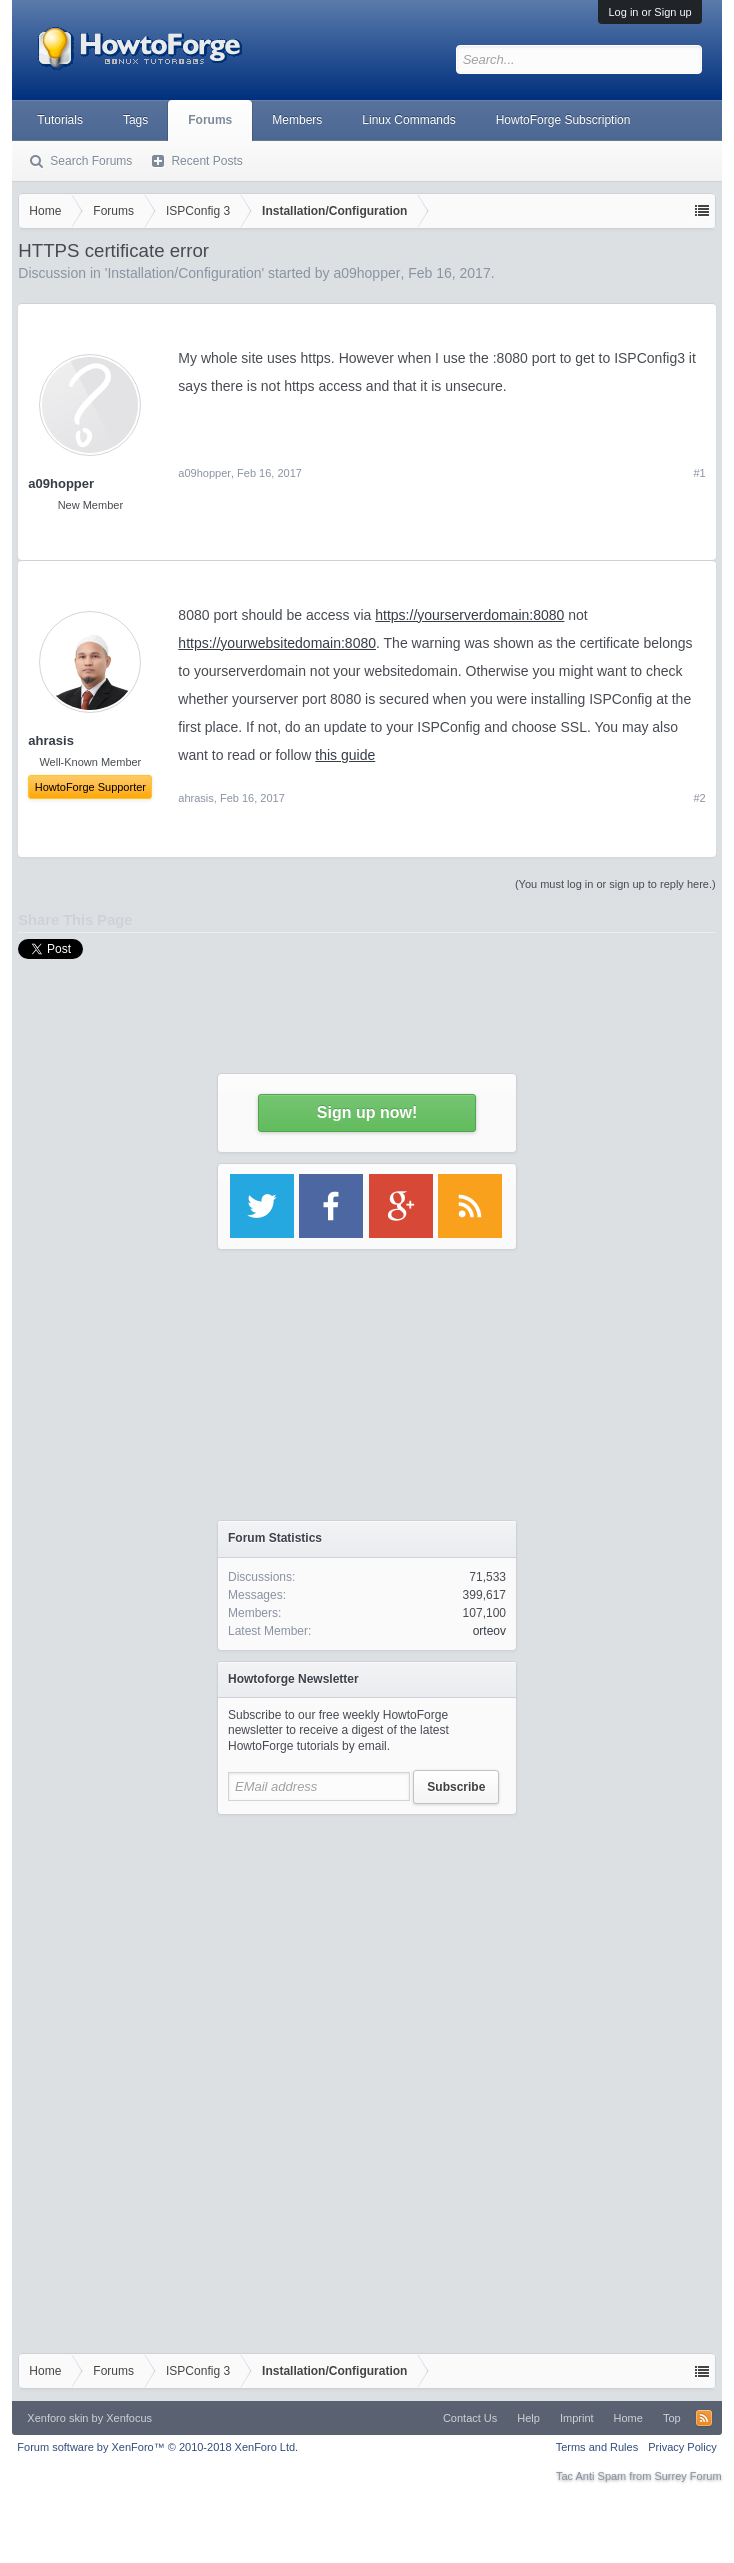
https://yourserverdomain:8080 (469, 615)
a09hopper (61, 483)
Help (528, 2418)
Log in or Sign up (649, 12)
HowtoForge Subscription (563, 120)
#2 (699, 798)
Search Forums (91, 161)
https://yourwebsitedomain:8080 (277, 643)
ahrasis (195, 798)
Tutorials (60, 120)
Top (672, 2418)
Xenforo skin (57, 2418)
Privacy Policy (682, 2447)
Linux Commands (408, 120)
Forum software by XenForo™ (157, 2447)
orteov (489, 1631)
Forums (210, 120)
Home (628, 2418)
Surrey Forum (687, 2476)
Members (297, 120)
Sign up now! (367, 1112)
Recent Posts (206, 161)
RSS (704, 2418)
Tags (135, 120)
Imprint (577, 2418)
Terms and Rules (597, 2447)
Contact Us (470, 2418)
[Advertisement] (367, 1950)
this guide (345, 755)
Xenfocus (129, 2418)
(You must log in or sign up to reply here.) (615, 884)
